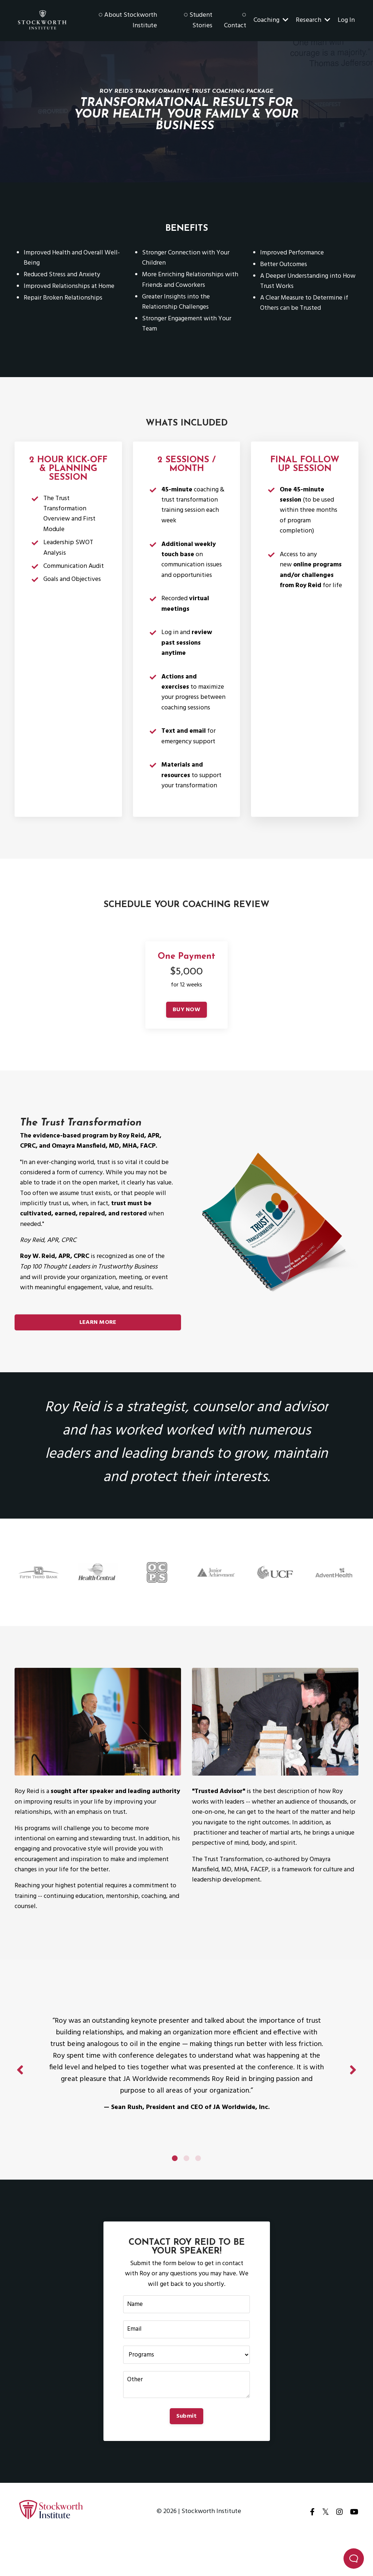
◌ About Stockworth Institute (127, 20)
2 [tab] (186, 2188)
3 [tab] (198, 2188)
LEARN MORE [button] (98, 1342)
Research (313, 20)
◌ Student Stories (197, 20)
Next (353, 2095)
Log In (346, 20)
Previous (20, 2095)
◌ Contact (235, 20)
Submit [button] (186, 2449)
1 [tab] (174, 2188)
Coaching (271, 20)
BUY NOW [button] (186, 1027)
